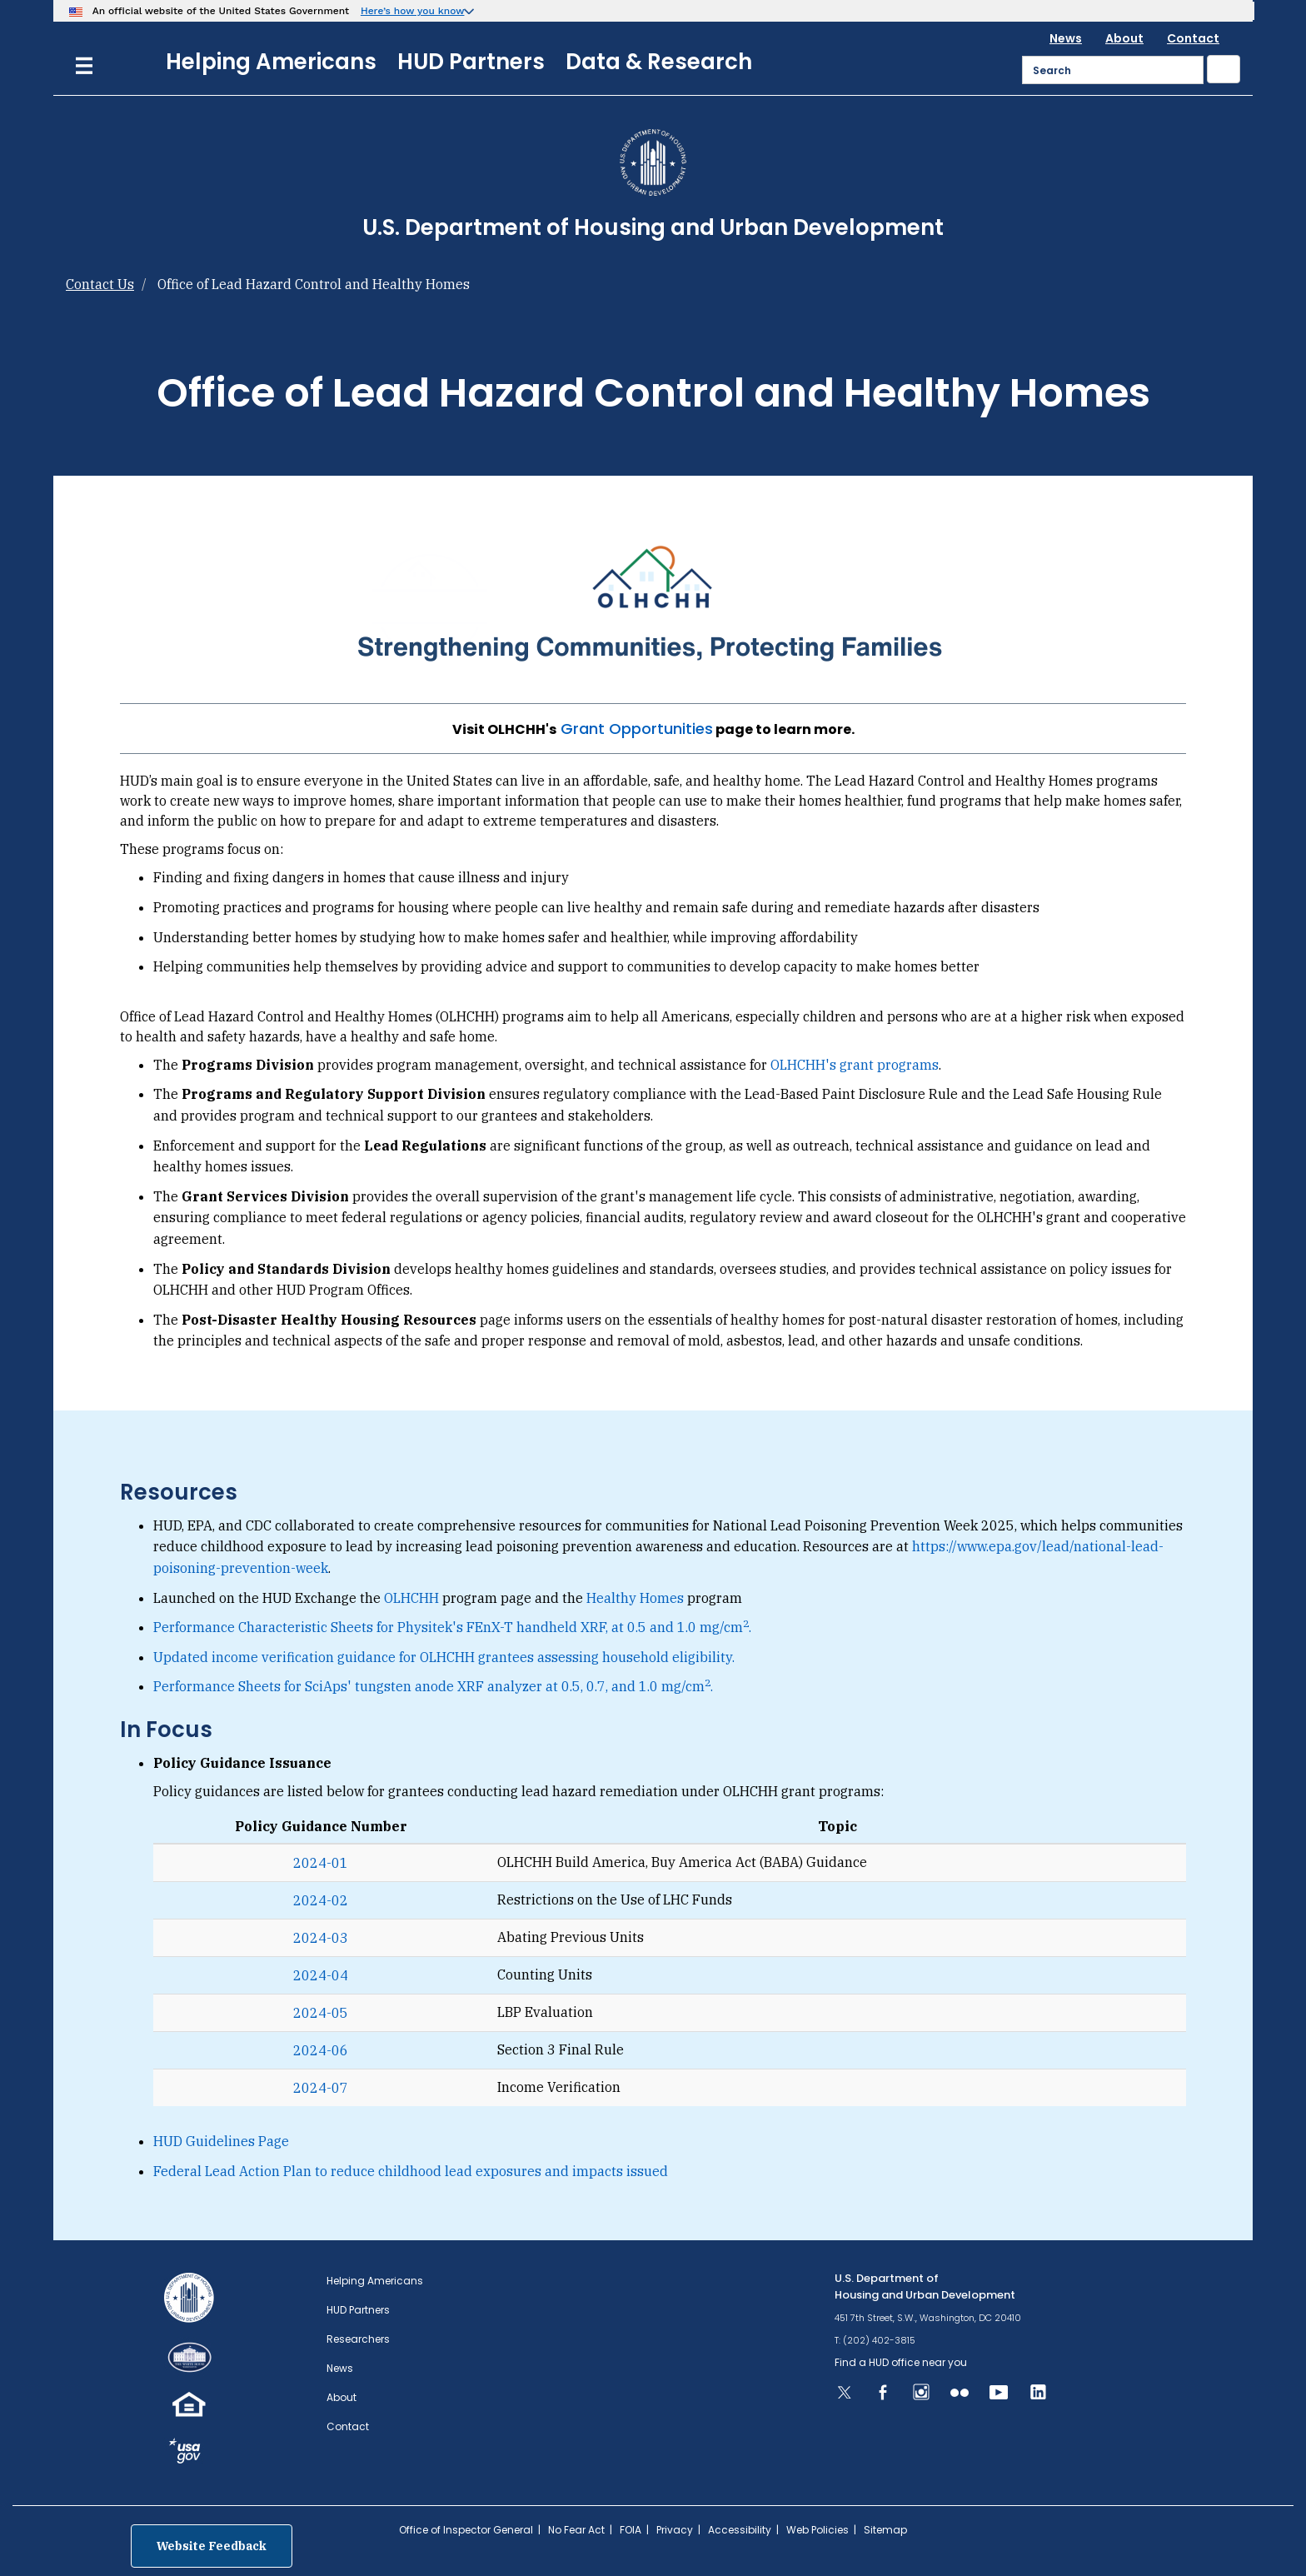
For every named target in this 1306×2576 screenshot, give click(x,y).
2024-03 (320, 1938)
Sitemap (885, 2530)
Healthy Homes (635, 1598)
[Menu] (84, 64)
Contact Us (100, 284)
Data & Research (659, 62)
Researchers (358, 2339)
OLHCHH (411, 1598)
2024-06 (320, 2050)
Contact (1193, 38)
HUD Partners (471, 62)
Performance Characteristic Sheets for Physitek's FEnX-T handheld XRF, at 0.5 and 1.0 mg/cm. (452, 1627)
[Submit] (1223, 69)
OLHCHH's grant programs (854, 1064)
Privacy (674, 2530)
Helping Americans (271, 62)
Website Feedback (212, 2546)
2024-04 (320, 1975)
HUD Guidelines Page (221, 2141)
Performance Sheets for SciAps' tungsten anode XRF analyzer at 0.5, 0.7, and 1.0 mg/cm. (433, 1686)
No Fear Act (576, 2530)
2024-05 (320, 2012)
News (1065, 38)
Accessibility (739, 2530)
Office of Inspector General (466, 2530)
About (1124, 38)
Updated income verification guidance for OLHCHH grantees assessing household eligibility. (444, 1657)
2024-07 (320, 2087)
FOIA (630, 2530)
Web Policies (817, 2530)
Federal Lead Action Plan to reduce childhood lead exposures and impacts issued (410, 2171)
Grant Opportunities (637, 728)
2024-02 (320, 1900)
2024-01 (320, 1863)
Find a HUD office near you (901, 2362)
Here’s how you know (413, 11)
